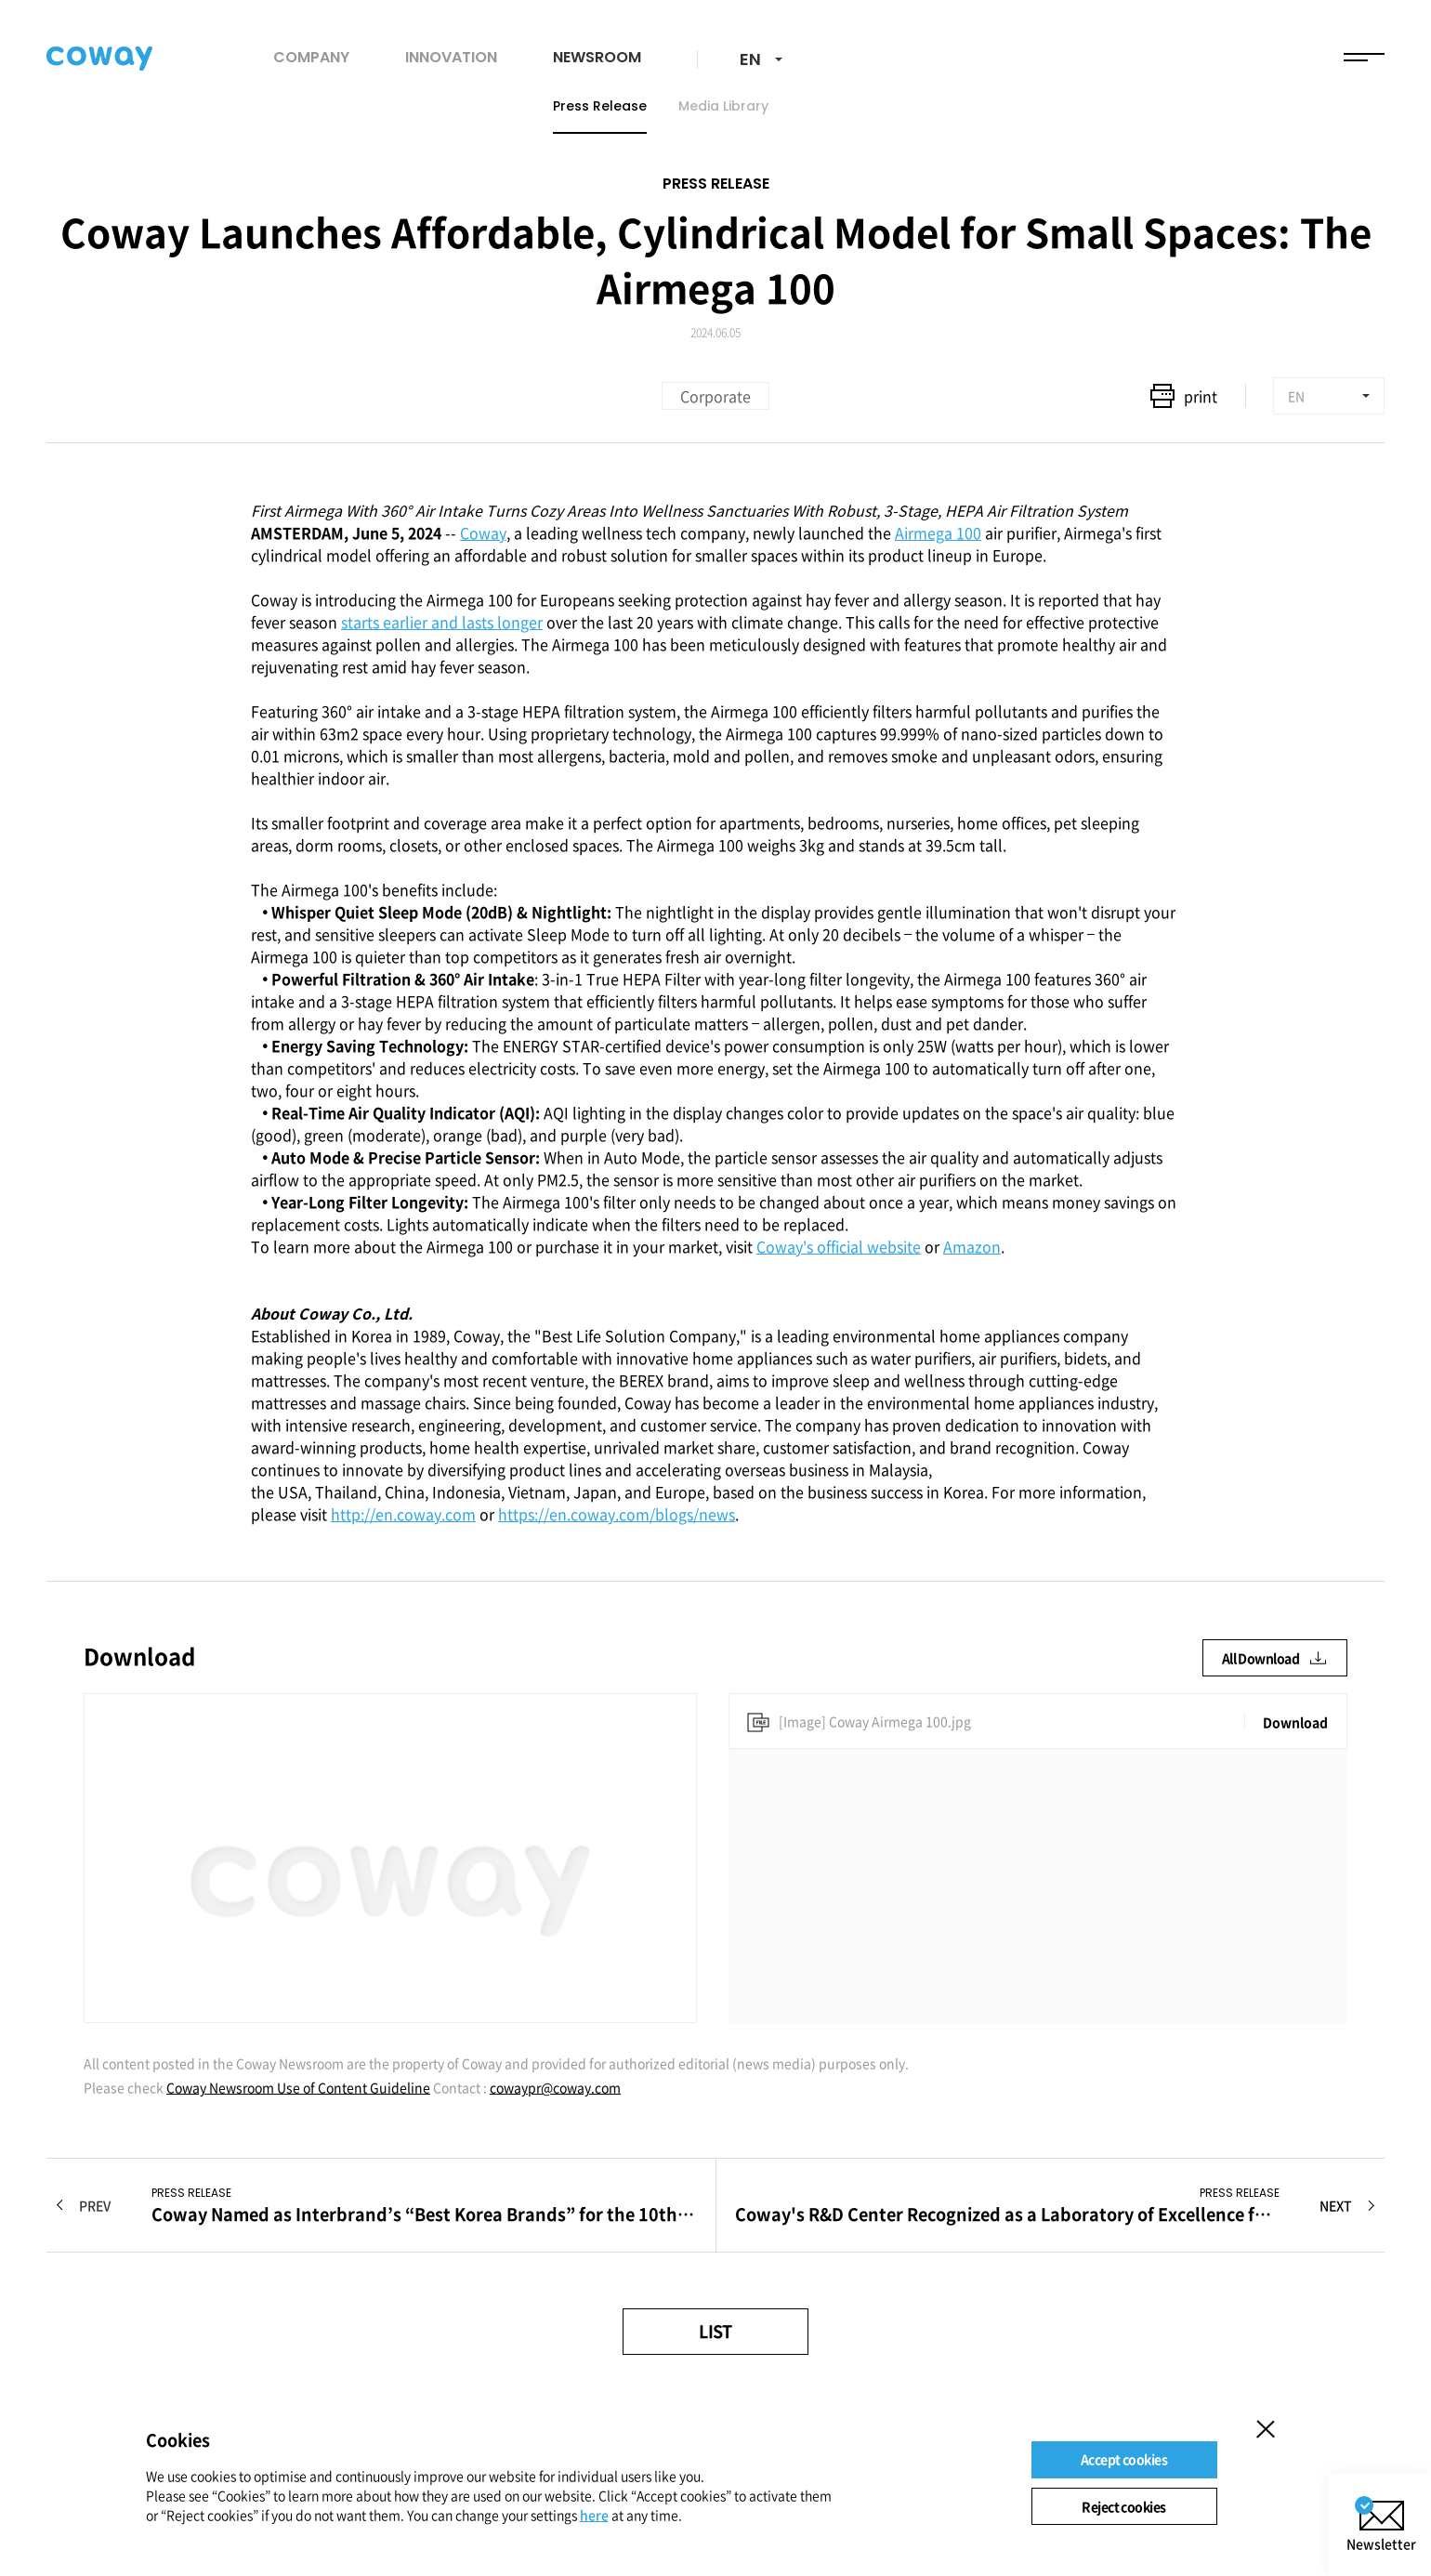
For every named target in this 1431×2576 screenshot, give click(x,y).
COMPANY (311, 57)
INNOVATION (451, 57)
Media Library (723, 106)
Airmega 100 (938, 532)
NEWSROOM (597, 57)
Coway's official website (838, 1246)
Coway (483, 532)
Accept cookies (1124, 2459)
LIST (715, 2331)
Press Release (600, 106)
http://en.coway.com (403, 1514)
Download (1295, 1722)
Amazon (972, 1246)
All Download (1275, 1658)
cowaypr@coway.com (555, 2087)
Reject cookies (1123, 2506)
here (594, 2514)
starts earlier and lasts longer (442, 622)
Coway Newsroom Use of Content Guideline (298, 2087)
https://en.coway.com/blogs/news (616, 1514)
